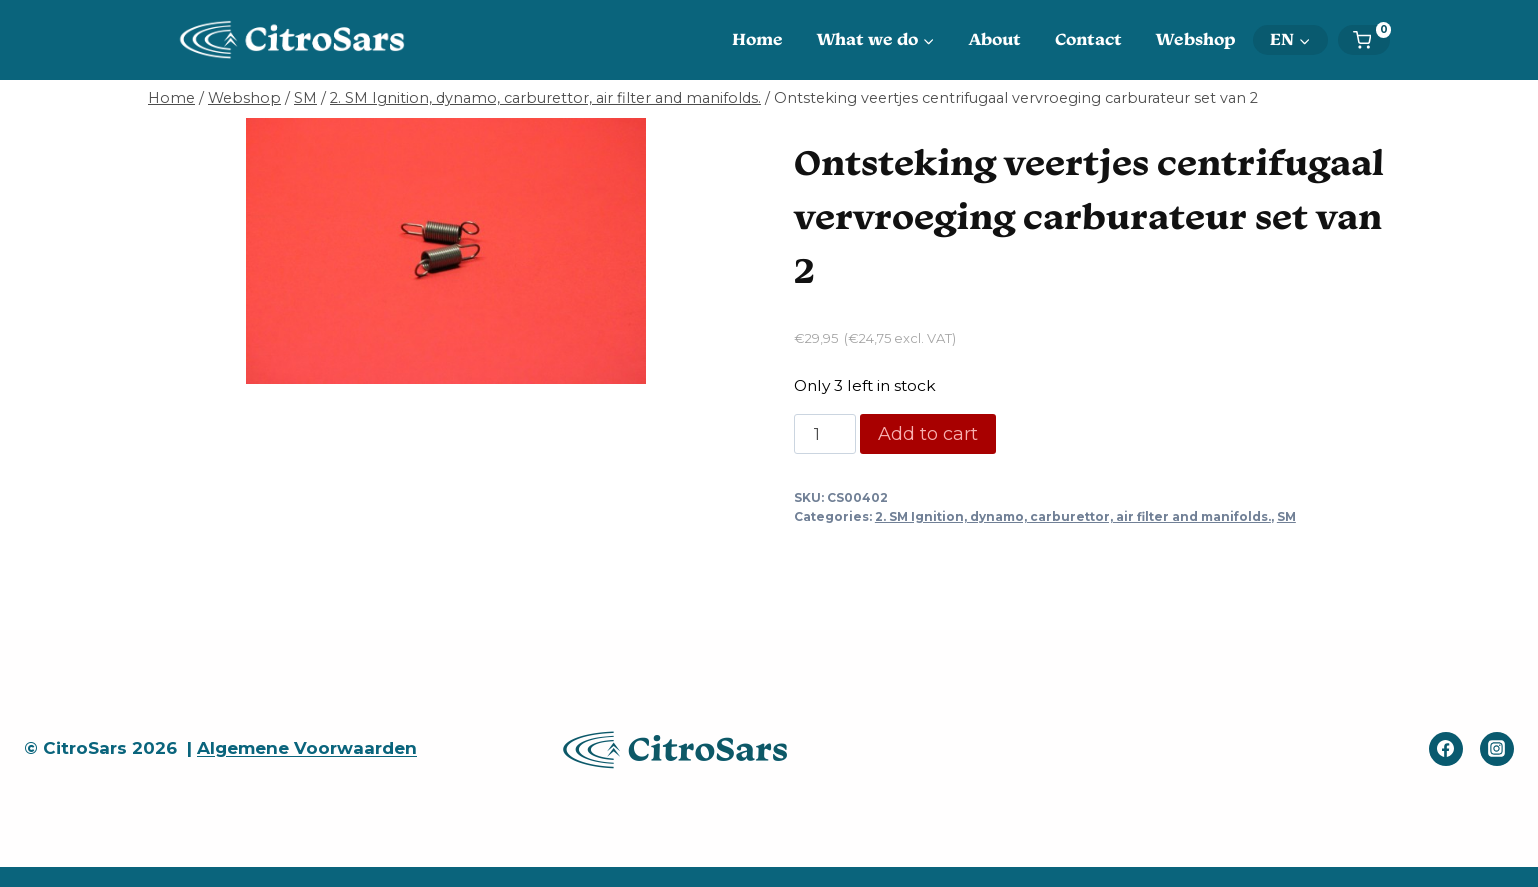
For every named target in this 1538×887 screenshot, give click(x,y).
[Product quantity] (825, 434)
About (995, 39)
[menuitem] (1290, 40)
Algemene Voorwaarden (307, 748)
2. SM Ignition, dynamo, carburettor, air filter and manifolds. (1073, 516)
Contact (1088, 39)
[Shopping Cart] (1371, 40)
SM (1286, 516)
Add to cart (928, 434)
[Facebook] (1446, 749)
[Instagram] (1497, 749)
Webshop (1196, 39)
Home (757, 39)
